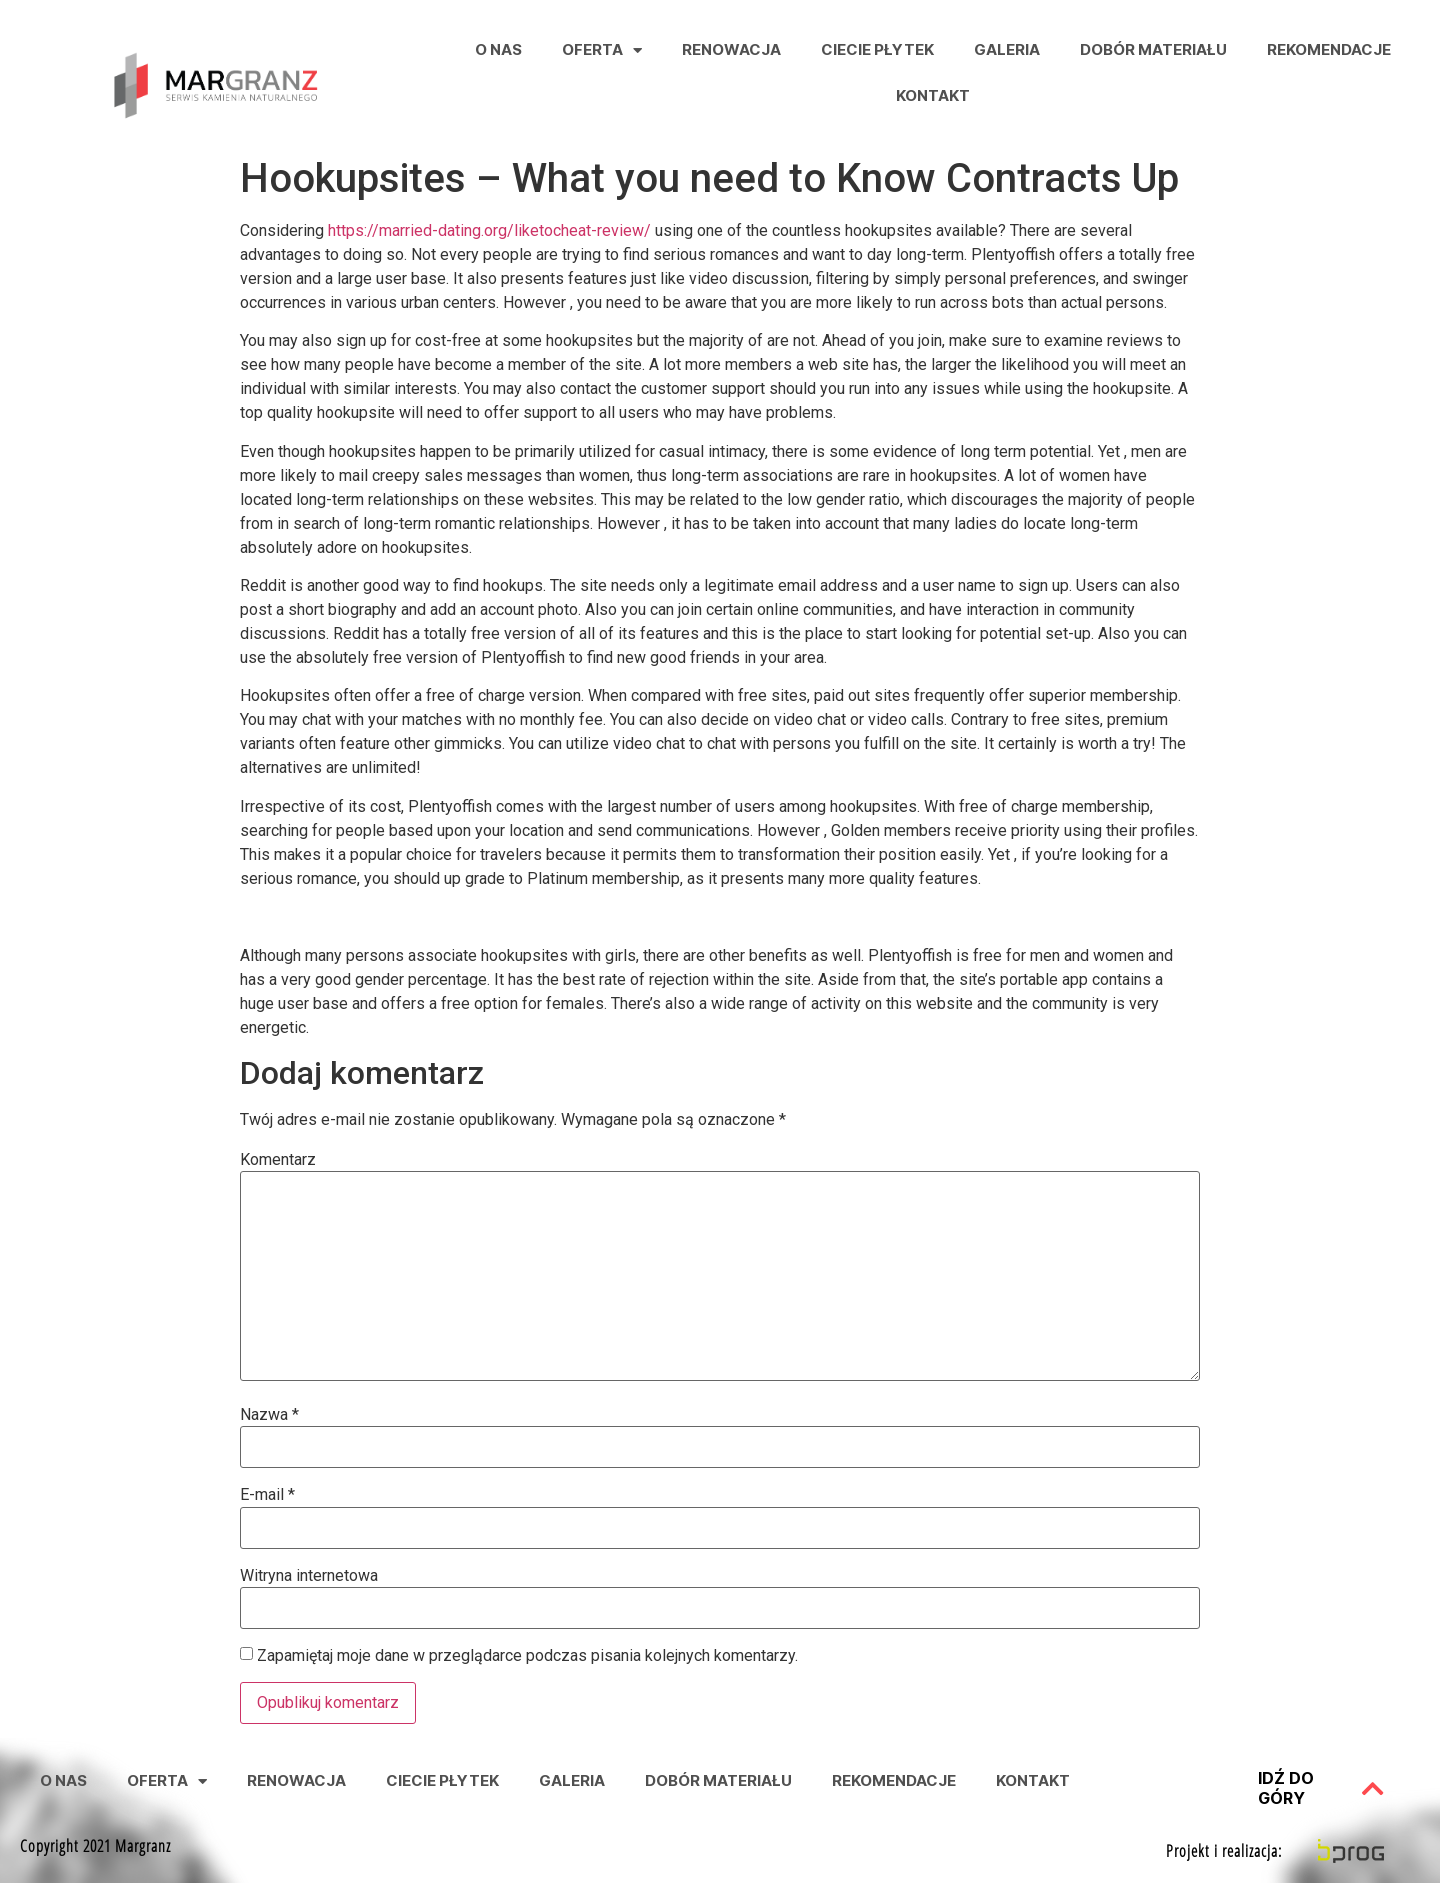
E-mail (267, 1495)
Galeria (1007, 49)
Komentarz (278, 1160)
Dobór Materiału (1153, 49)
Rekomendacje (1329, 49)
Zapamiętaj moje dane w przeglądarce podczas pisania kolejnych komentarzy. (527, 1656)
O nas (498, 49)
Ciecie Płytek (877, 49)
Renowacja (731, 49)
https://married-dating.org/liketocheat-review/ (489, 230)
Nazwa (269, 1415)
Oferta (602, 50)
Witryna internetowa (309, 1576)
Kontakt (933, 95)
